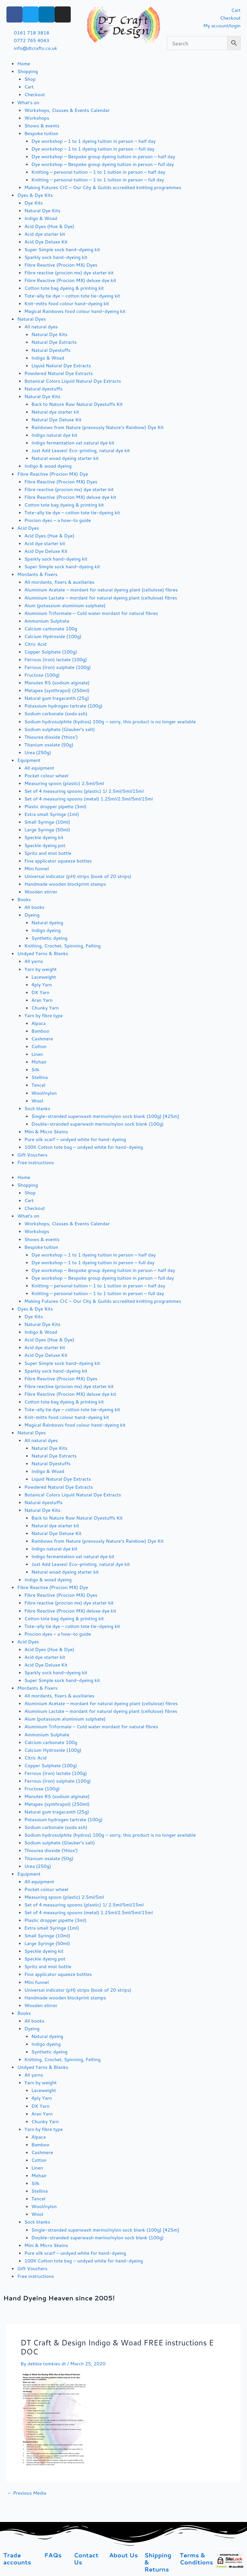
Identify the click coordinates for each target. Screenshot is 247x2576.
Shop (30, 79)
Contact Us (86, 2558)
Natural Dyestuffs (51, 350)
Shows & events (41, 125)
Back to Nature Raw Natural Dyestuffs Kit (77, 404)
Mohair (39, 1061)
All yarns (33, 961)
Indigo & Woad (40, 218)
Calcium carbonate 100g (50, 628)
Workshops (36, 117)
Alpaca (39, 1023)
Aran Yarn (42, 1000)
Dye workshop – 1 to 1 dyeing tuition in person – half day (94, 141)
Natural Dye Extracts (54, 342)
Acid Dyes (28, 528)
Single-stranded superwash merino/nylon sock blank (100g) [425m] (105, 1116)
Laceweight (44, 976)
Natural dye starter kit (55, 411)
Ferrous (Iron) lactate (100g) (55, 659)
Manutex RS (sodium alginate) (57, 682)
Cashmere (42, 1038)
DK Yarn (41, 992)
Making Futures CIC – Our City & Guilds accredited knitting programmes (102, 187)
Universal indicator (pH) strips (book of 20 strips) (77, 876)
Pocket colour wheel (46, 775)
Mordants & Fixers (37, 574)
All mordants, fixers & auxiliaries (59, 582)
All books (34, 907)
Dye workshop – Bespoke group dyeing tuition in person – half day (103, 156)
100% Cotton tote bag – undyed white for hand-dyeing (83, 1147)
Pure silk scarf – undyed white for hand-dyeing (75, 1139)
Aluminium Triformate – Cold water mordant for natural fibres (91, 613)
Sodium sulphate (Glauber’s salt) (59, 729)
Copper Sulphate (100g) (50, 651)
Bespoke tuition (41, 133)
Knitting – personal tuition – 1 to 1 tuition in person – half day (98, 172)
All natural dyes (41, 326)
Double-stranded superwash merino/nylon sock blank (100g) (98, 1123)
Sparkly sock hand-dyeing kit (55, 257)
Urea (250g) (37, 752)
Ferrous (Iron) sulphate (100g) (57, 667)
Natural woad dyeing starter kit (65, 458)
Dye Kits (33, 202)
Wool (37, 1100)
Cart (29, 86)
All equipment (39, 767)
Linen (37, 1054)
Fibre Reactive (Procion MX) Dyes (60, 264)
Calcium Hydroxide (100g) (52, 636)
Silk (36, 1069)
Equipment (29, 760)
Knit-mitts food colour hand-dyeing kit (66, 303)
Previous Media (26, 2493)
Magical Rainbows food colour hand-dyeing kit (75, 311)
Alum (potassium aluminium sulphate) (65, 605)
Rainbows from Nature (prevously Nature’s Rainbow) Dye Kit (98, 427)
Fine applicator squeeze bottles (58, 860)
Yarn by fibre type (43, 1015)
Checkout (34, 94)
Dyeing (32, 914)
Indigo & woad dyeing (48, 465)
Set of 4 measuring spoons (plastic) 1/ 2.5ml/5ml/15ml (84, 791)
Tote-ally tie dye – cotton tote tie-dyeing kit (72, 295)
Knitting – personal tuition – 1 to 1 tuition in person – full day (98, 179)
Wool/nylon (44, 1093)
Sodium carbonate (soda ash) (55, 713)
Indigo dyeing (46, 930)
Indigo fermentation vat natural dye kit (73, 442)
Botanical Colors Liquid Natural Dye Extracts (72, 381)
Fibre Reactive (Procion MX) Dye (52, 473)
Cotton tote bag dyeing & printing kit (64, 288)
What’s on (28, 102)
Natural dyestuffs (43, 388)
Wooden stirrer (41, 891)
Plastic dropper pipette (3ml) (55, 806)
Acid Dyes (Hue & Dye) (49, 226)
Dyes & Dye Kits (35, 195)
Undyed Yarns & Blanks (42, 953)
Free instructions (35, 1162)
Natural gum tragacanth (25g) (56, 698)
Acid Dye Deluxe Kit (46, 241)
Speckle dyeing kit (44, 837)
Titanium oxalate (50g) (48, 744)
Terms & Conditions (196, 2558)
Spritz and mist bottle (47, 853)
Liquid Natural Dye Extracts (61, 365)
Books (24, 899)
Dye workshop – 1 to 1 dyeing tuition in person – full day (93, 148)
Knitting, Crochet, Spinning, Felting (62, 945)
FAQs (52, 2555)
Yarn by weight (40, 969)
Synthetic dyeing (50, 938)
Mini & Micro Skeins (46, 1131)
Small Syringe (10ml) (47, 821)
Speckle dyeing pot (44, 845)
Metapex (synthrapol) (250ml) (57, 690)
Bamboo (41, 1031)
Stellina (40, 1077)
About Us (123, 2555)
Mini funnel (36, 868)
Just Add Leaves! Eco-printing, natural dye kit (81, 450)
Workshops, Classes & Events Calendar (67, 110)
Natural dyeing (47, 922)
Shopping (27, 71)
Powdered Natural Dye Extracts (58, 373)
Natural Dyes (31, 318)
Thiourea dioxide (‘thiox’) (51, 737)
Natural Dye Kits (42, 210)
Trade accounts (17, 2558)
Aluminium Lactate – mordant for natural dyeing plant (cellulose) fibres (100, 597)
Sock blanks (37, 1108)
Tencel (39, 1085)
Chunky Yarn (45, 1007)
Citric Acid (35, 644)
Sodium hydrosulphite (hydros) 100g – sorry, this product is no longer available (110, 721)
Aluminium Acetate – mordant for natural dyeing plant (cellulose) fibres (101, 589)
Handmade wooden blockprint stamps (65, 884)
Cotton (39, 1046)
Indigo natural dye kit (55, 435)
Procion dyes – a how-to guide (57, 520)
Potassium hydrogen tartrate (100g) (63, 705)
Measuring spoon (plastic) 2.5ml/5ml (64, 783)
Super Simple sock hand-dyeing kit (62, 249)
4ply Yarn (42, 984)
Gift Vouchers (32, 1154)
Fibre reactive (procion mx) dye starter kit (69, 272)
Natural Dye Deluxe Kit (57, 419)
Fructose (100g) (42, 674)
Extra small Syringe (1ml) (51, 814)
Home (23, 63)
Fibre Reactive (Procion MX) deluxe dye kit (70, 280)
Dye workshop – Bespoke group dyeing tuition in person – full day (103, 164)
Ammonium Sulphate (46, 620)
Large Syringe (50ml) (47, 829)
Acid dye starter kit (44, 234)
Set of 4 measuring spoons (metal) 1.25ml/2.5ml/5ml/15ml (88, 798)
